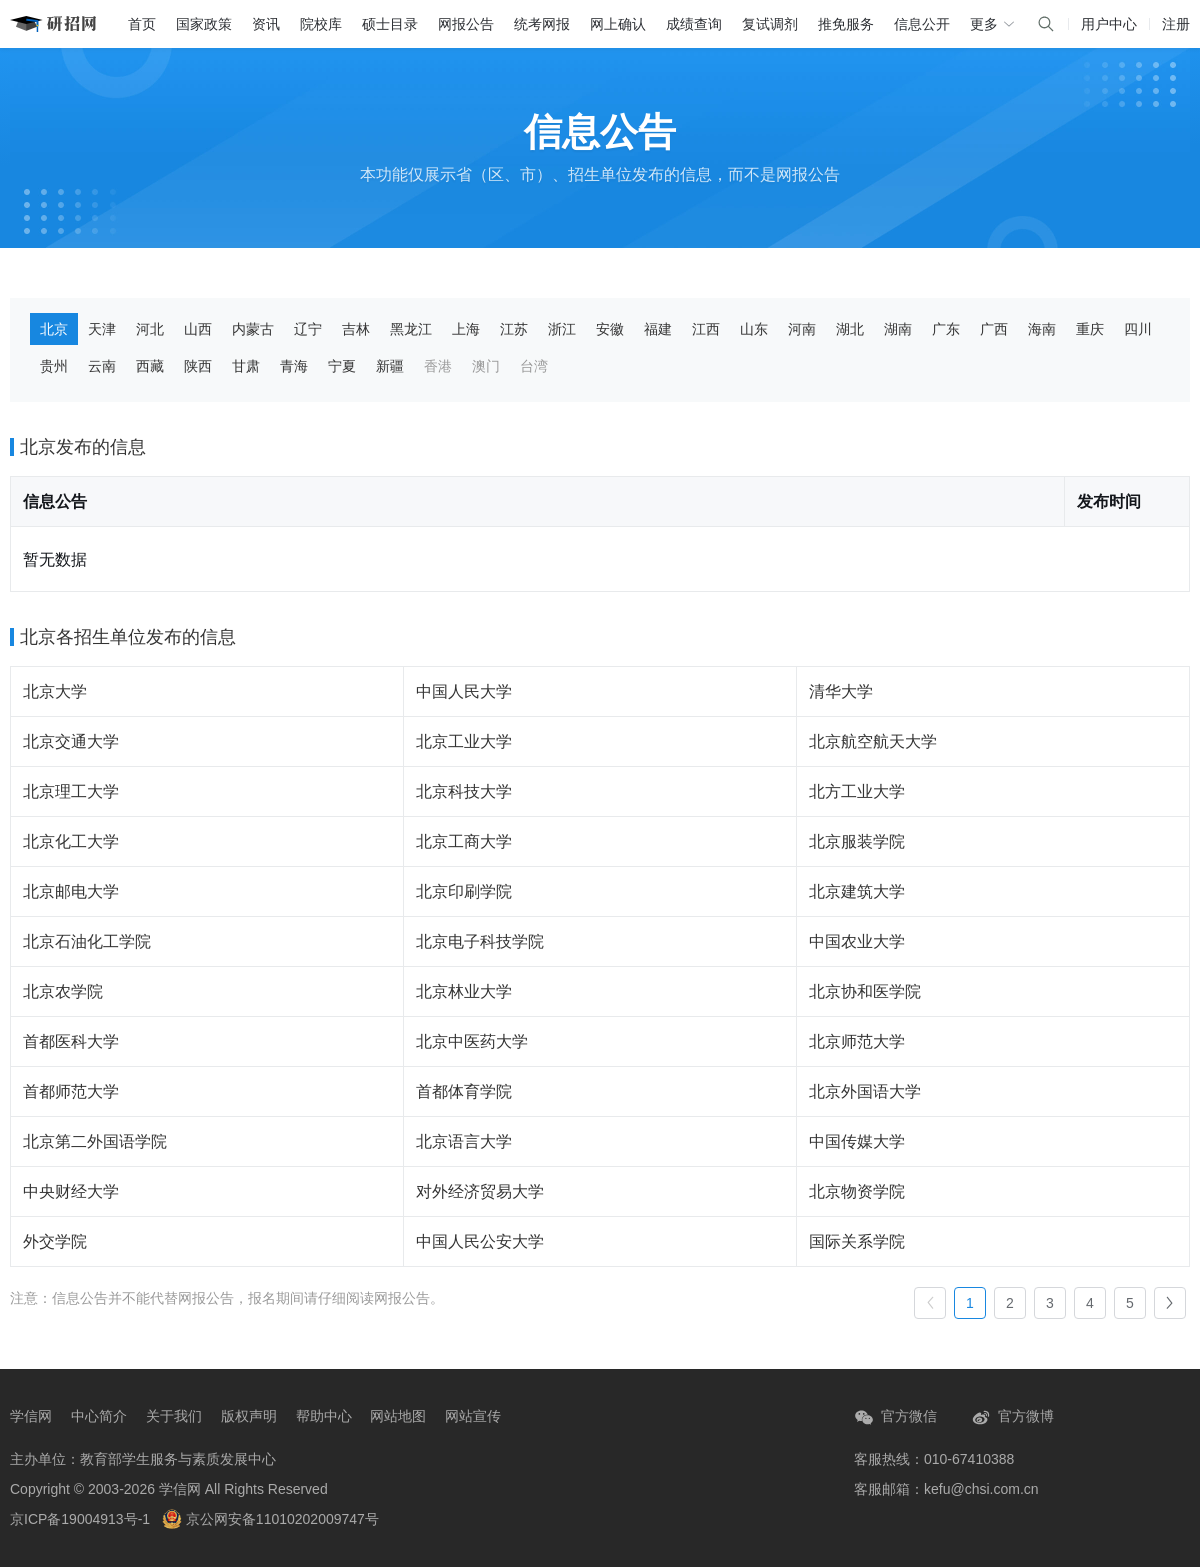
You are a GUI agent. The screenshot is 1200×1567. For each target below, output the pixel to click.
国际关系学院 (857, 1241)
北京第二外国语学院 (95, 1141)
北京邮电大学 (71, 891)
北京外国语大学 (865, 1091)
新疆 (390, 366)
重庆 (1090, 329)
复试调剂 (770, 24)
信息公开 (922, 24)
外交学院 (55, 1241)
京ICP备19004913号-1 (80, 1519)
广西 (994, 329)
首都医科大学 (71, 1041)
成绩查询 (694, 24)
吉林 (356, 329)
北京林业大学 (464, 991)
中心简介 (99, 1416)
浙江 (562, 329)
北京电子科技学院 (480, 941)
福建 (658, 329)
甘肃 (246, 366)
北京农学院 (63, 991)
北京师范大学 (857, 1041)
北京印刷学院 (464, 891)
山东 (754, 329)
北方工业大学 (857, 791)
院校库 (321, 24)
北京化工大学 (71, 841)
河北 (150, 329)
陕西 (198, 366)
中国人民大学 (464, 691)
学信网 (31, 1416)
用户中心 (1109, 24)
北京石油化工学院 (87, 941)
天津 (102, 329)
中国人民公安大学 (480, 1241)
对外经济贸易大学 (480, 1191)
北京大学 (55, 691)
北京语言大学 (464, 1141)
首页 (142, 24)
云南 (102, 366)
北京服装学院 (857, 841)
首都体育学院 (464, 1091)
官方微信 (895, 1417)
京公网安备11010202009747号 (270, 1519)
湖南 (898, 329)
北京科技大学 (464, 791)
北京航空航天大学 (873, 741)
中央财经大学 (71, 1191)
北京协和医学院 (865, 991)
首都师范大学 (71, 1091)
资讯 (266, 24)
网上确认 (618, 24)
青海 (294, 366)
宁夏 (342, 366)
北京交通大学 (71, 741)
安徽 (610, 329)
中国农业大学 (857, 941)
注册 (1176, 24)
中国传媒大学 (857, 1141)
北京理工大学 (71, 791)
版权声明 (249, 1416)
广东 (946, 329)
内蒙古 (253, 329)
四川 (1138, 329)
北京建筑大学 (857, 891)
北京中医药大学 (472, 1041)
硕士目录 (390, 24)
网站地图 (398, 1416)
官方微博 (1012, 1417)
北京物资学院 (857, 1191)
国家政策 (204, 24)
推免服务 (846, 24)
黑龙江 (411, 329)
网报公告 (466, 24)
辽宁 (308, 329)
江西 (706, 329)
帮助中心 (324, 1416)
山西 (198, 329)
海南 (1042, 329)
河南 (802, 329)
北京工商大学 (464, 841)
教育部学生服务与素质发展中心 (178, 1459)
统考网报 (542, 24)
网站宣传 (473, 1416)
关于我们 (174, 1416)
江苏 (514, 329)
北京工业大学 (464, 741)
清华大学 (841, 691)
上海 (466, 329)
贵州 (54, 366)
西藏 (150, 366)
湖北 (850, 329)
